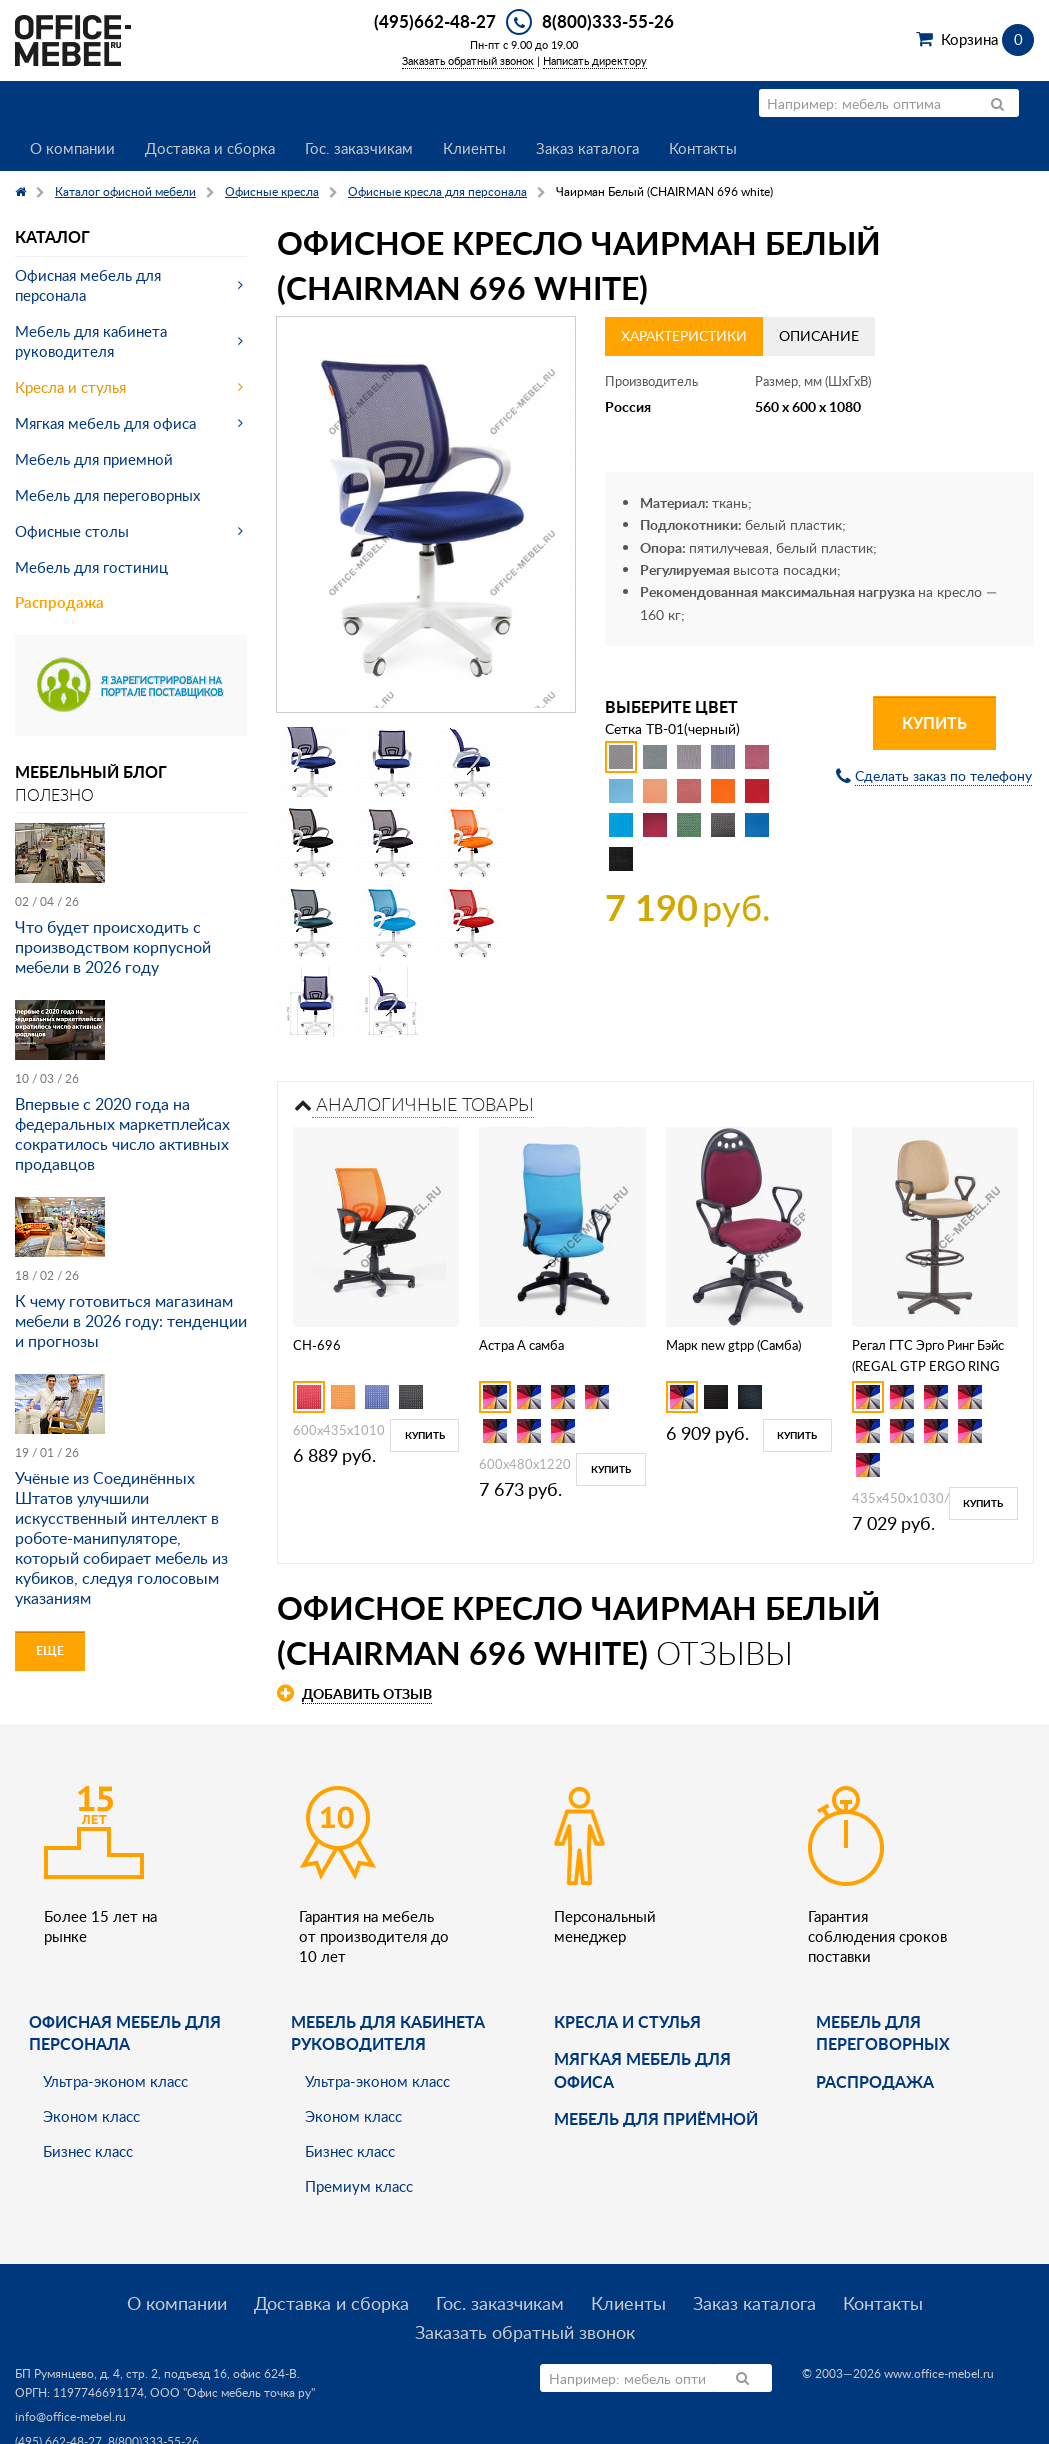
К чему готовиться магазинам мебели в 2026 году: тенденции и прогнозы (131, 1321)
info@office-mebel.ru (70, 2416)
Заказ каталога (587, 148)
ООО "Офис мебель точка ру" (232, 2392)
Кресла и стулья (70, 387)
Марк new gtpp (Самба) (733, 1345)
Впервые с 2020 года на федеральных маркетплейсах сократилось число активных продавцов (122, 1134)
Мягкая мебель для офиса (105, 423)
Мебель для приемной (94, 459)
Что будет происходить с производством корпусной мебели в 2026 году (113, 947)
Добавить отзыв (367, 1693)
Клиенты (474, 148)
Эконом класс (91, 2116)
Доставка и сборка (210, 148)
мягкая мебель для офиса (642, 2069)
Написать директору (595, 60)
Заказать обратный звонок (468, 60)
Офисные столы (72, 531)
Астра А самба (521, 1345)
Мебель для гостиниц (91, 567)
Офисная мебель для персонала (88, 285)
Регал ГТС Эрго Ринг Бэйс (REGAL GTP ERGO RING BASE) (928, 1366)
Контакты (703, 148)
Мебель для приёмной (656, 2118)
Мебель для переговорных (107, 495)
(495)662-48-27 (435, 21)
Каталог (52, 236)
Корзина (987, 39)
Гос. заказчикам (359, 148)
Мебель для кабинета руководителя (91, 341)
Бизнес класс (88, 2151)
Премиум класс (359, 2186)
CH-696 (317, 1345)
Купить (934, 722)
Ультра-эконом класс (115, 2081)
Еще (50, 1650)
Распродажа (59, 602)
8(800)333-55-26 (608, 21)
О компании (72, 148)
